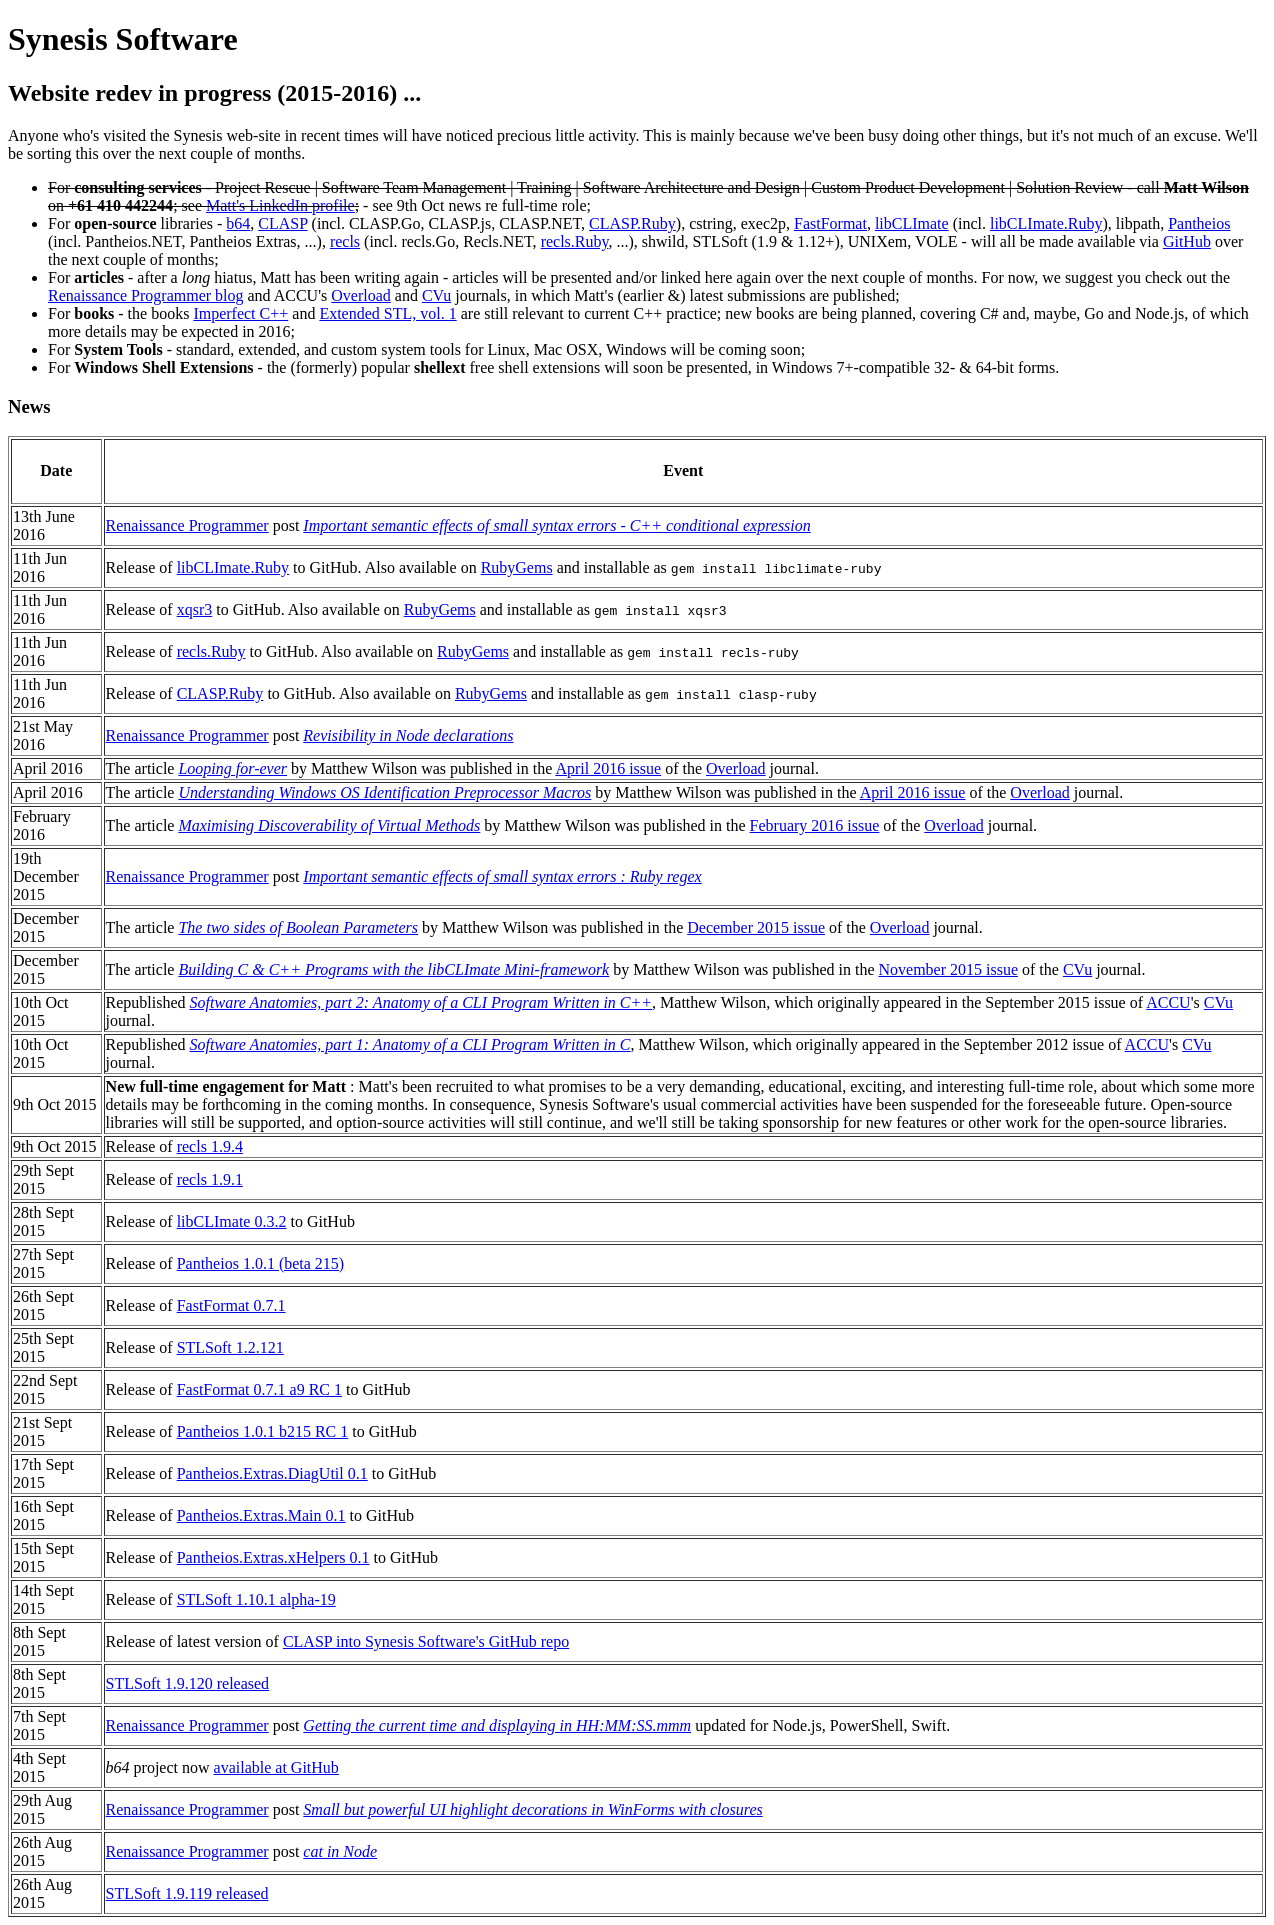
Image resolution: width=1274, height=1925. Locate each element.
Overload (361, 295)
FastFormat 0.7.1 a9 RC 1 (259, 1389)
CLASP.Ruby (632, 223)
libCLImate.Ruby (1046, 223)
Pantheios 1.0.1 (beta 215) (261, 1263)
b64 (238, 223)
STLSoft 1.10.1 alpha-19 (256, 1599)
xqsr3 (195, 609)
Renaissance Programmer (187, 525)
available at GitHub (276, 1767)
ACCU (1168, 1002)
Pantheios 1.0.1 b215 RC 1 (263, 1431)
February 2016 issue (815, 825)
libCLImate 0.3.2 (232, 1221)
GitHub (1187, 241)
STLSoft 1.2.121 (230, 1347)
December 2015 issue (756, 927)
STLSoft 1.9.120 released (188, 1683)
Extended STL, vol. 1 (387, 313)
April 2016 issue (608, 768)
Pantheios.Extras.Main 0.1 (261, 1515)
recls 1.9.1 (210, 1179)
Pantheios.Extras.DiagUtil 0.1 (272, 1473)
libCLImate (912, 223)
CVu (436, 295)
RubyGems (517, 567)
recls (345, 241)
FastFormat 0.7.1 (231, 1305)
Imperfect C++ (240, 313)
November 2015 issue (948, 969)
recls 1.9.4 (210, 1146)
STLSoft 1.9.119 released (187, 1893)
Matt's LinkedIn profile (280, 205)
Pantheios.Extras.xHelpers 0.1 (273, 1557)
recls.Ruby (575, 241)
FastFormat (830, 223)
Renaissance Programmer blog (146, 295)
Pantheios (1199, 223)
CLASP (282, 223)
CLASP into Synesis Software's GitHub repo (426, 1641)
